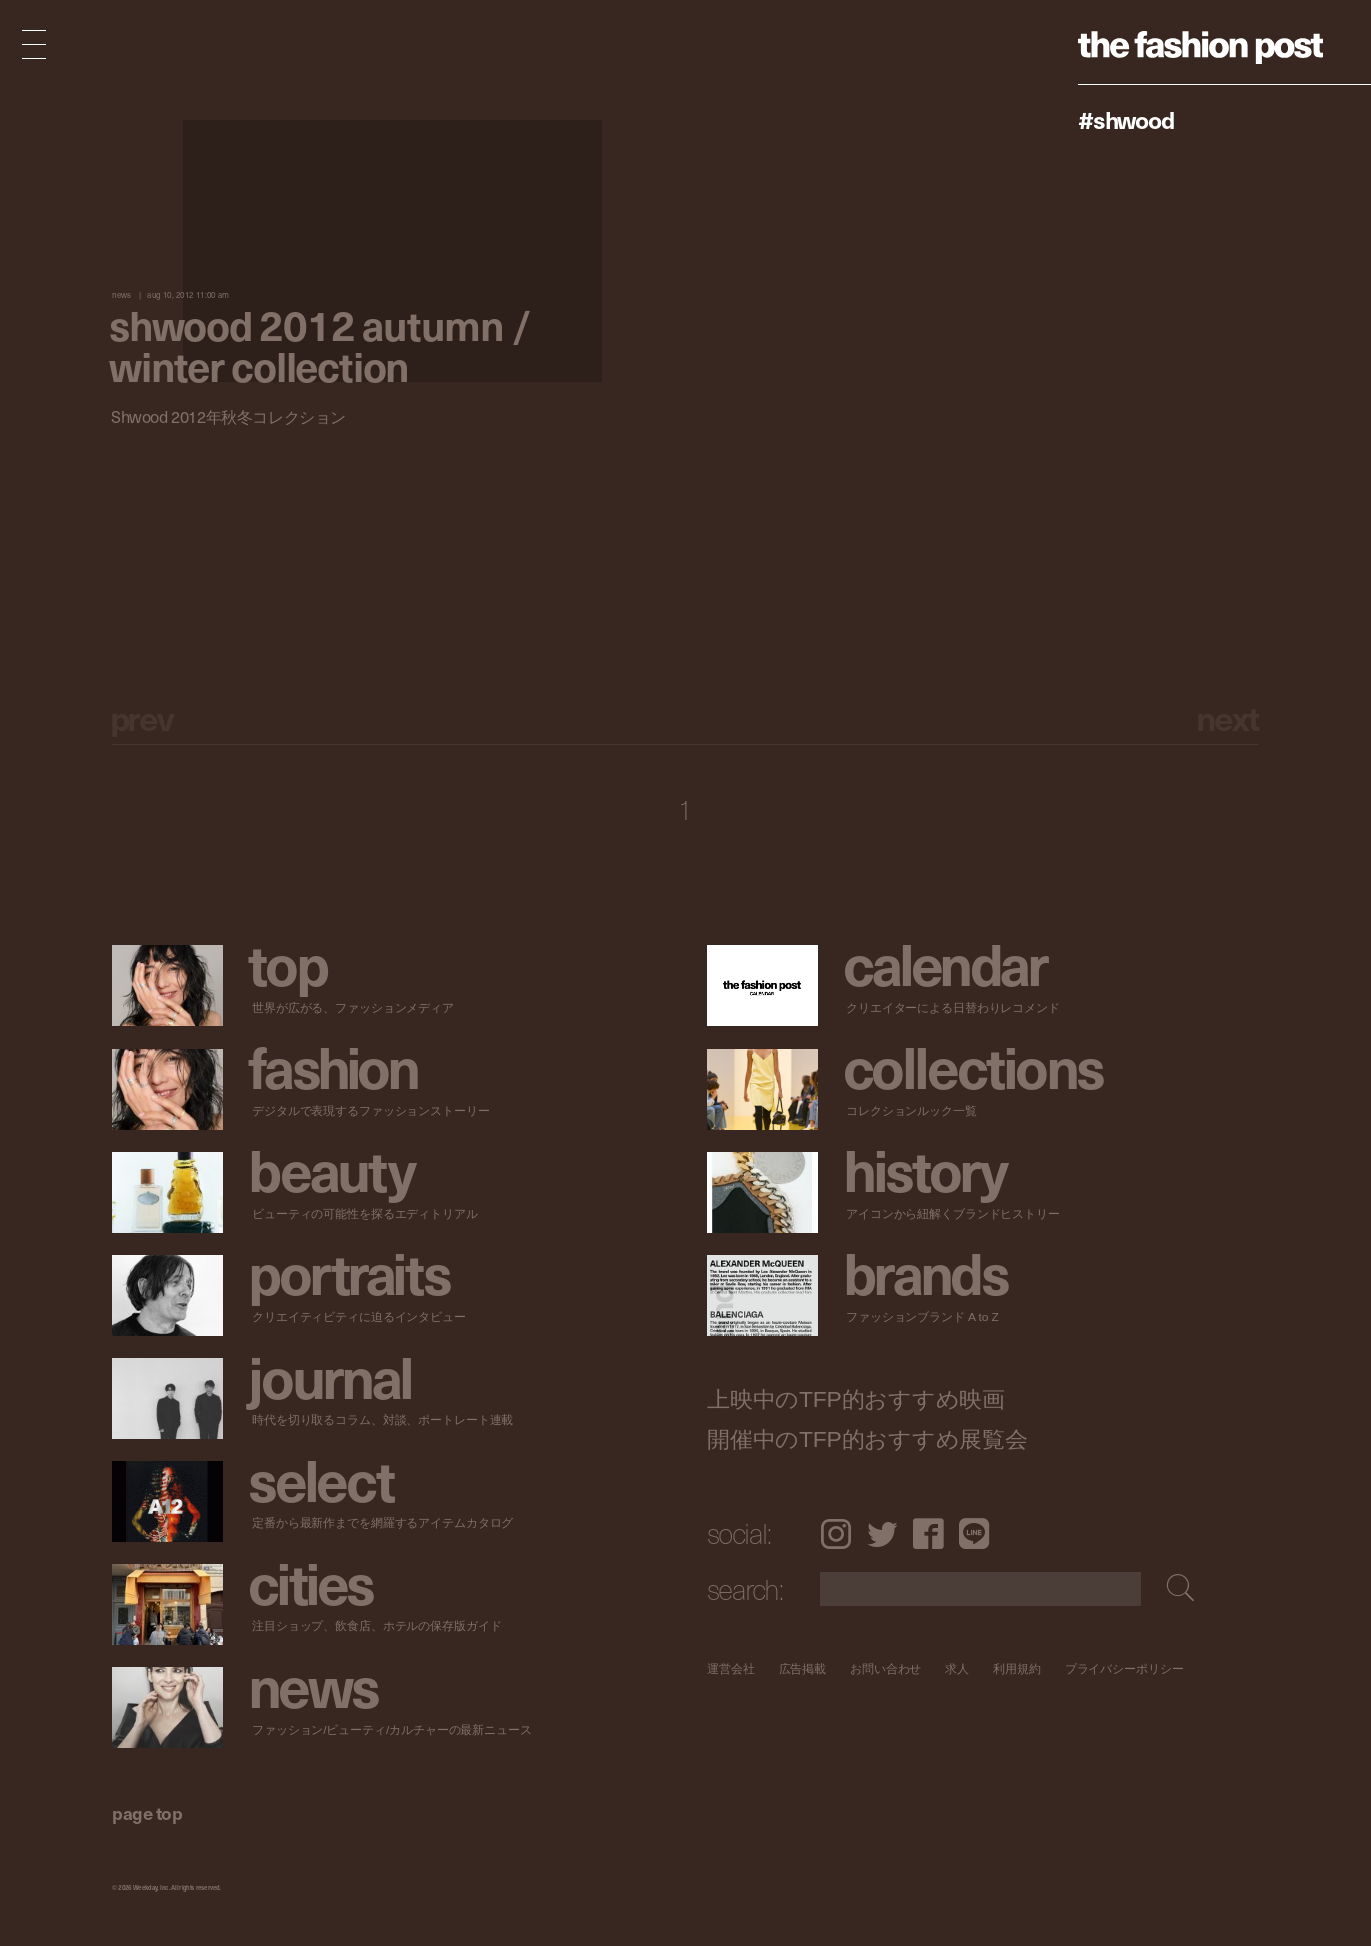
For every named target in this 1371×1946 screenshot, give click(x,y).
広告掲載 (802, 1668)
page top (147, 1812)
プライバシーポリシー (1123, 1668)
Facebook (928, 1533)
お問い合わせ (885, 1668)
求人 (957, 1668)
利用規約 (1017, 1668)
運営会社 (731, 1668)
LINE (974, 1533)
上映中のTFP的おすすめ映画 (856, 1399)
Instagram (836, 1533)
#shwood (1126, 119)
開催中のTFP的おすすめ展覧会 (867, 1439)
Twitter (882, 1533)
